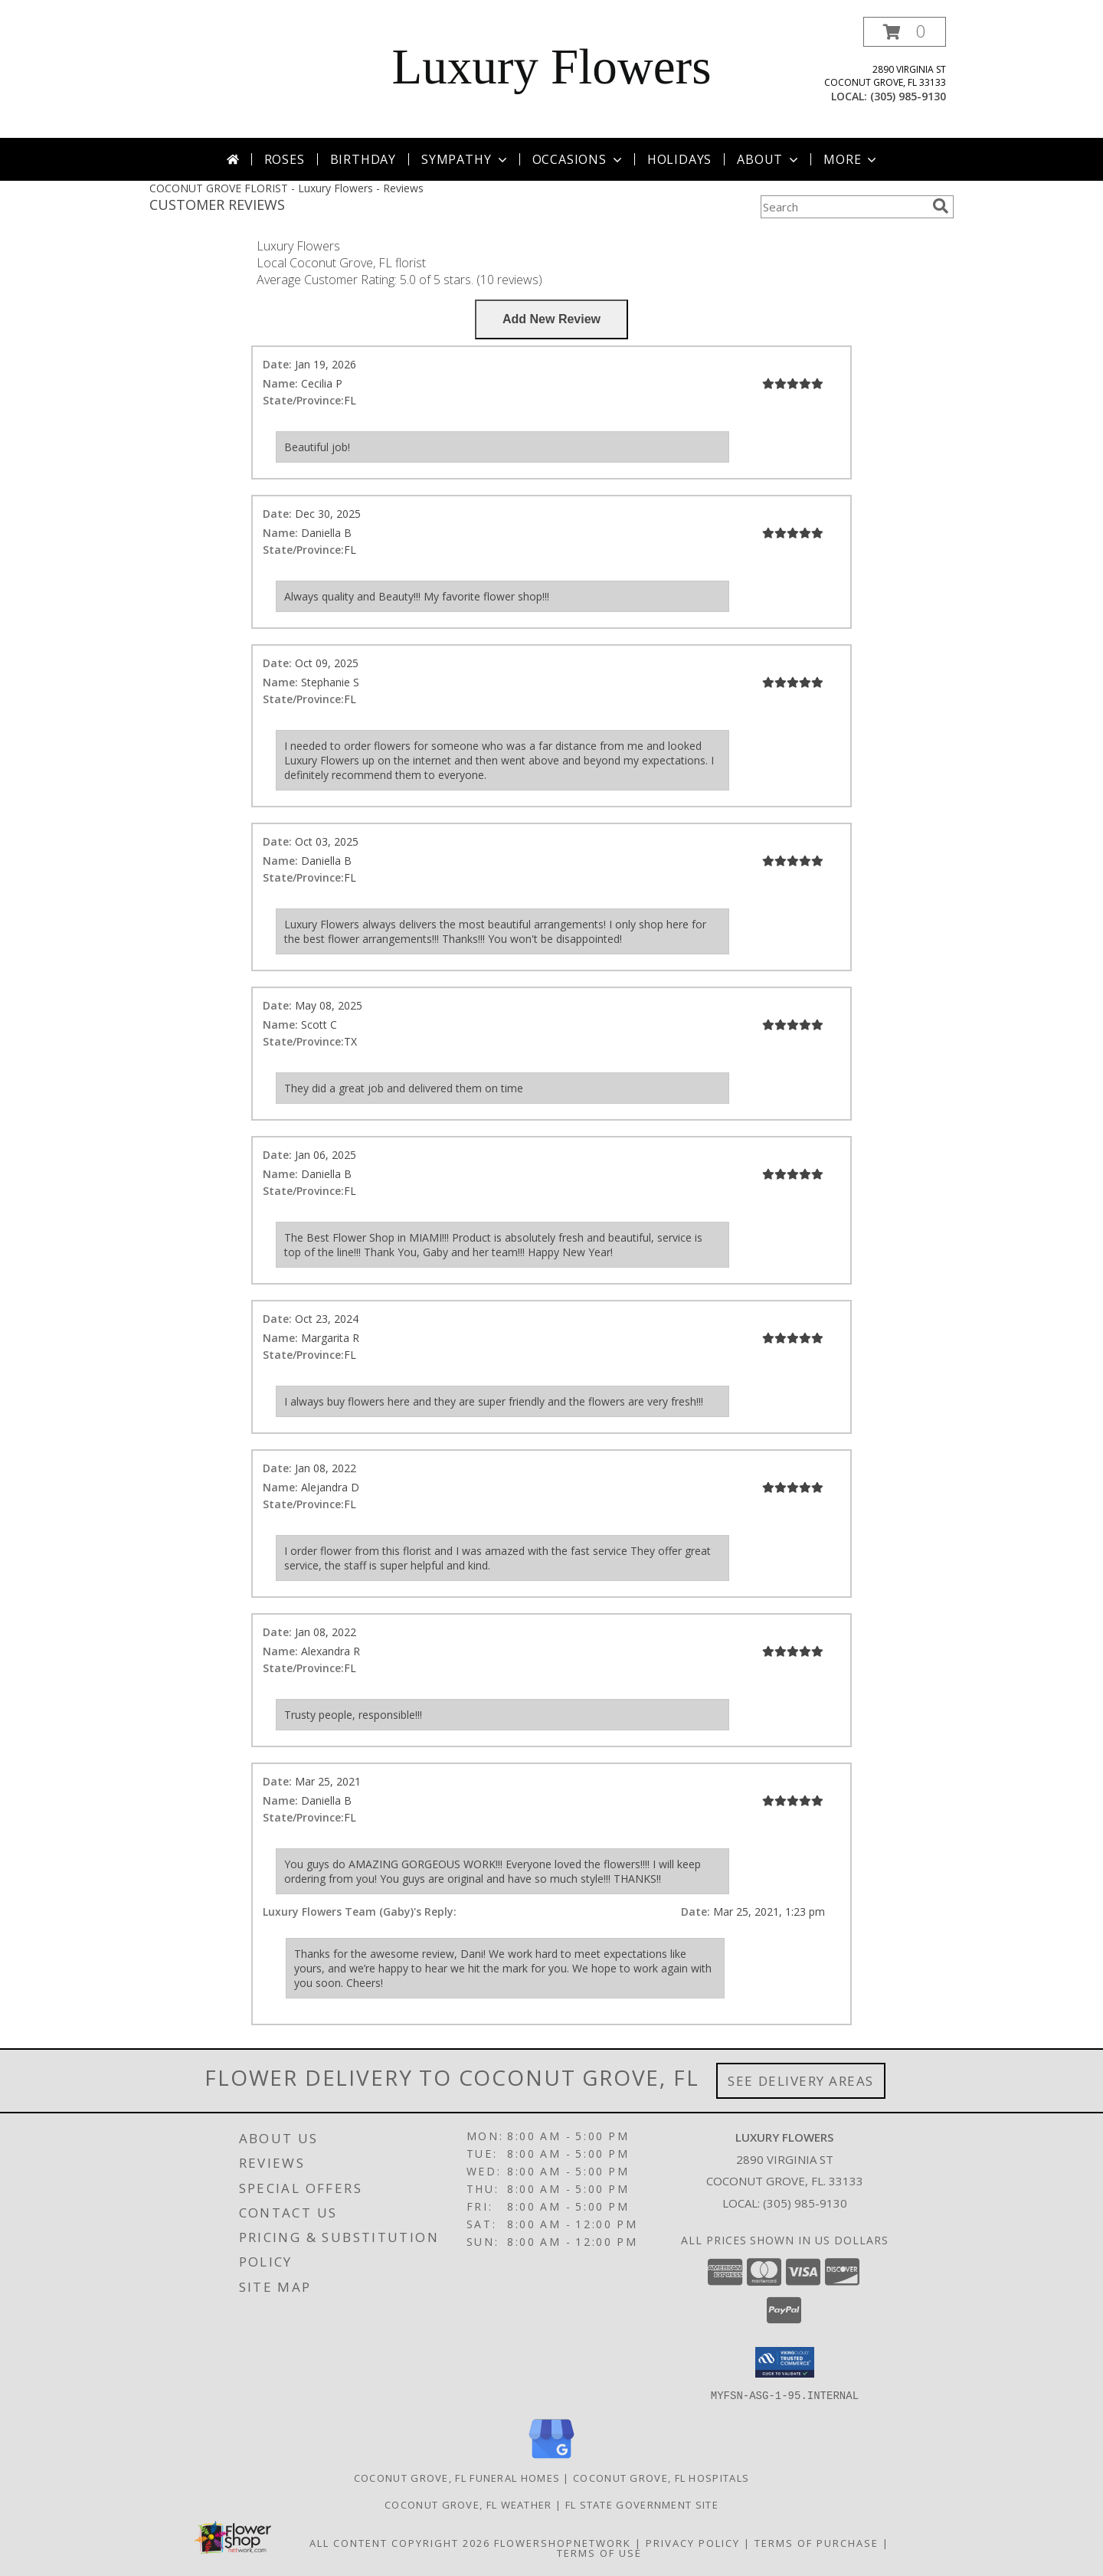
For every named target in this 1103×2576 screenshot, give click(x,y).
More (851, 159)
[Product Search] (843, 207)
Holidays (679, 159)
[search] (940, 206)
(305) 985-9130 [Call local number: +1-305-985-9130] (908, 96)
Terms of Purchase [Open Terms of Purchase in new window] (816, 2542)
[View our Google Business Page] (551, 2458)
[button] (904, 32)
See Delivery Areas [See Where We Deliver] (801, 2081)
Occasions (578, 159)
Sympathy (465, 159)
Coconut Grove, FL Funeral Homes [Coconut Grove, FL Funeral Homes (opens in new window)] (457, 2477)
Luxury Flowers (551, 66)
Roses (284, 159)
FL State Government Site (641, 2504)
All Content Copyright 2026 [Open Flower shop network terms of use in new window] (399, 2542)
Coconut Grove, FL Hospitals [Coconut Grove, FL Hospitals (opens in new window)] (661, 2477)
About (769, 159)
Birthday (363, 159)
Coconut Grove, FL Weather (468, 2504)
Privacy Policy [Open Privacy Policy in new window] (693, 2542)
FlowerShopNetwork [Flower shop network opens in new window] (562, 2542)
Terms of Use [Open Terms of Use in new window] (599, 2552)
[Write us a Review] (551, 319)
